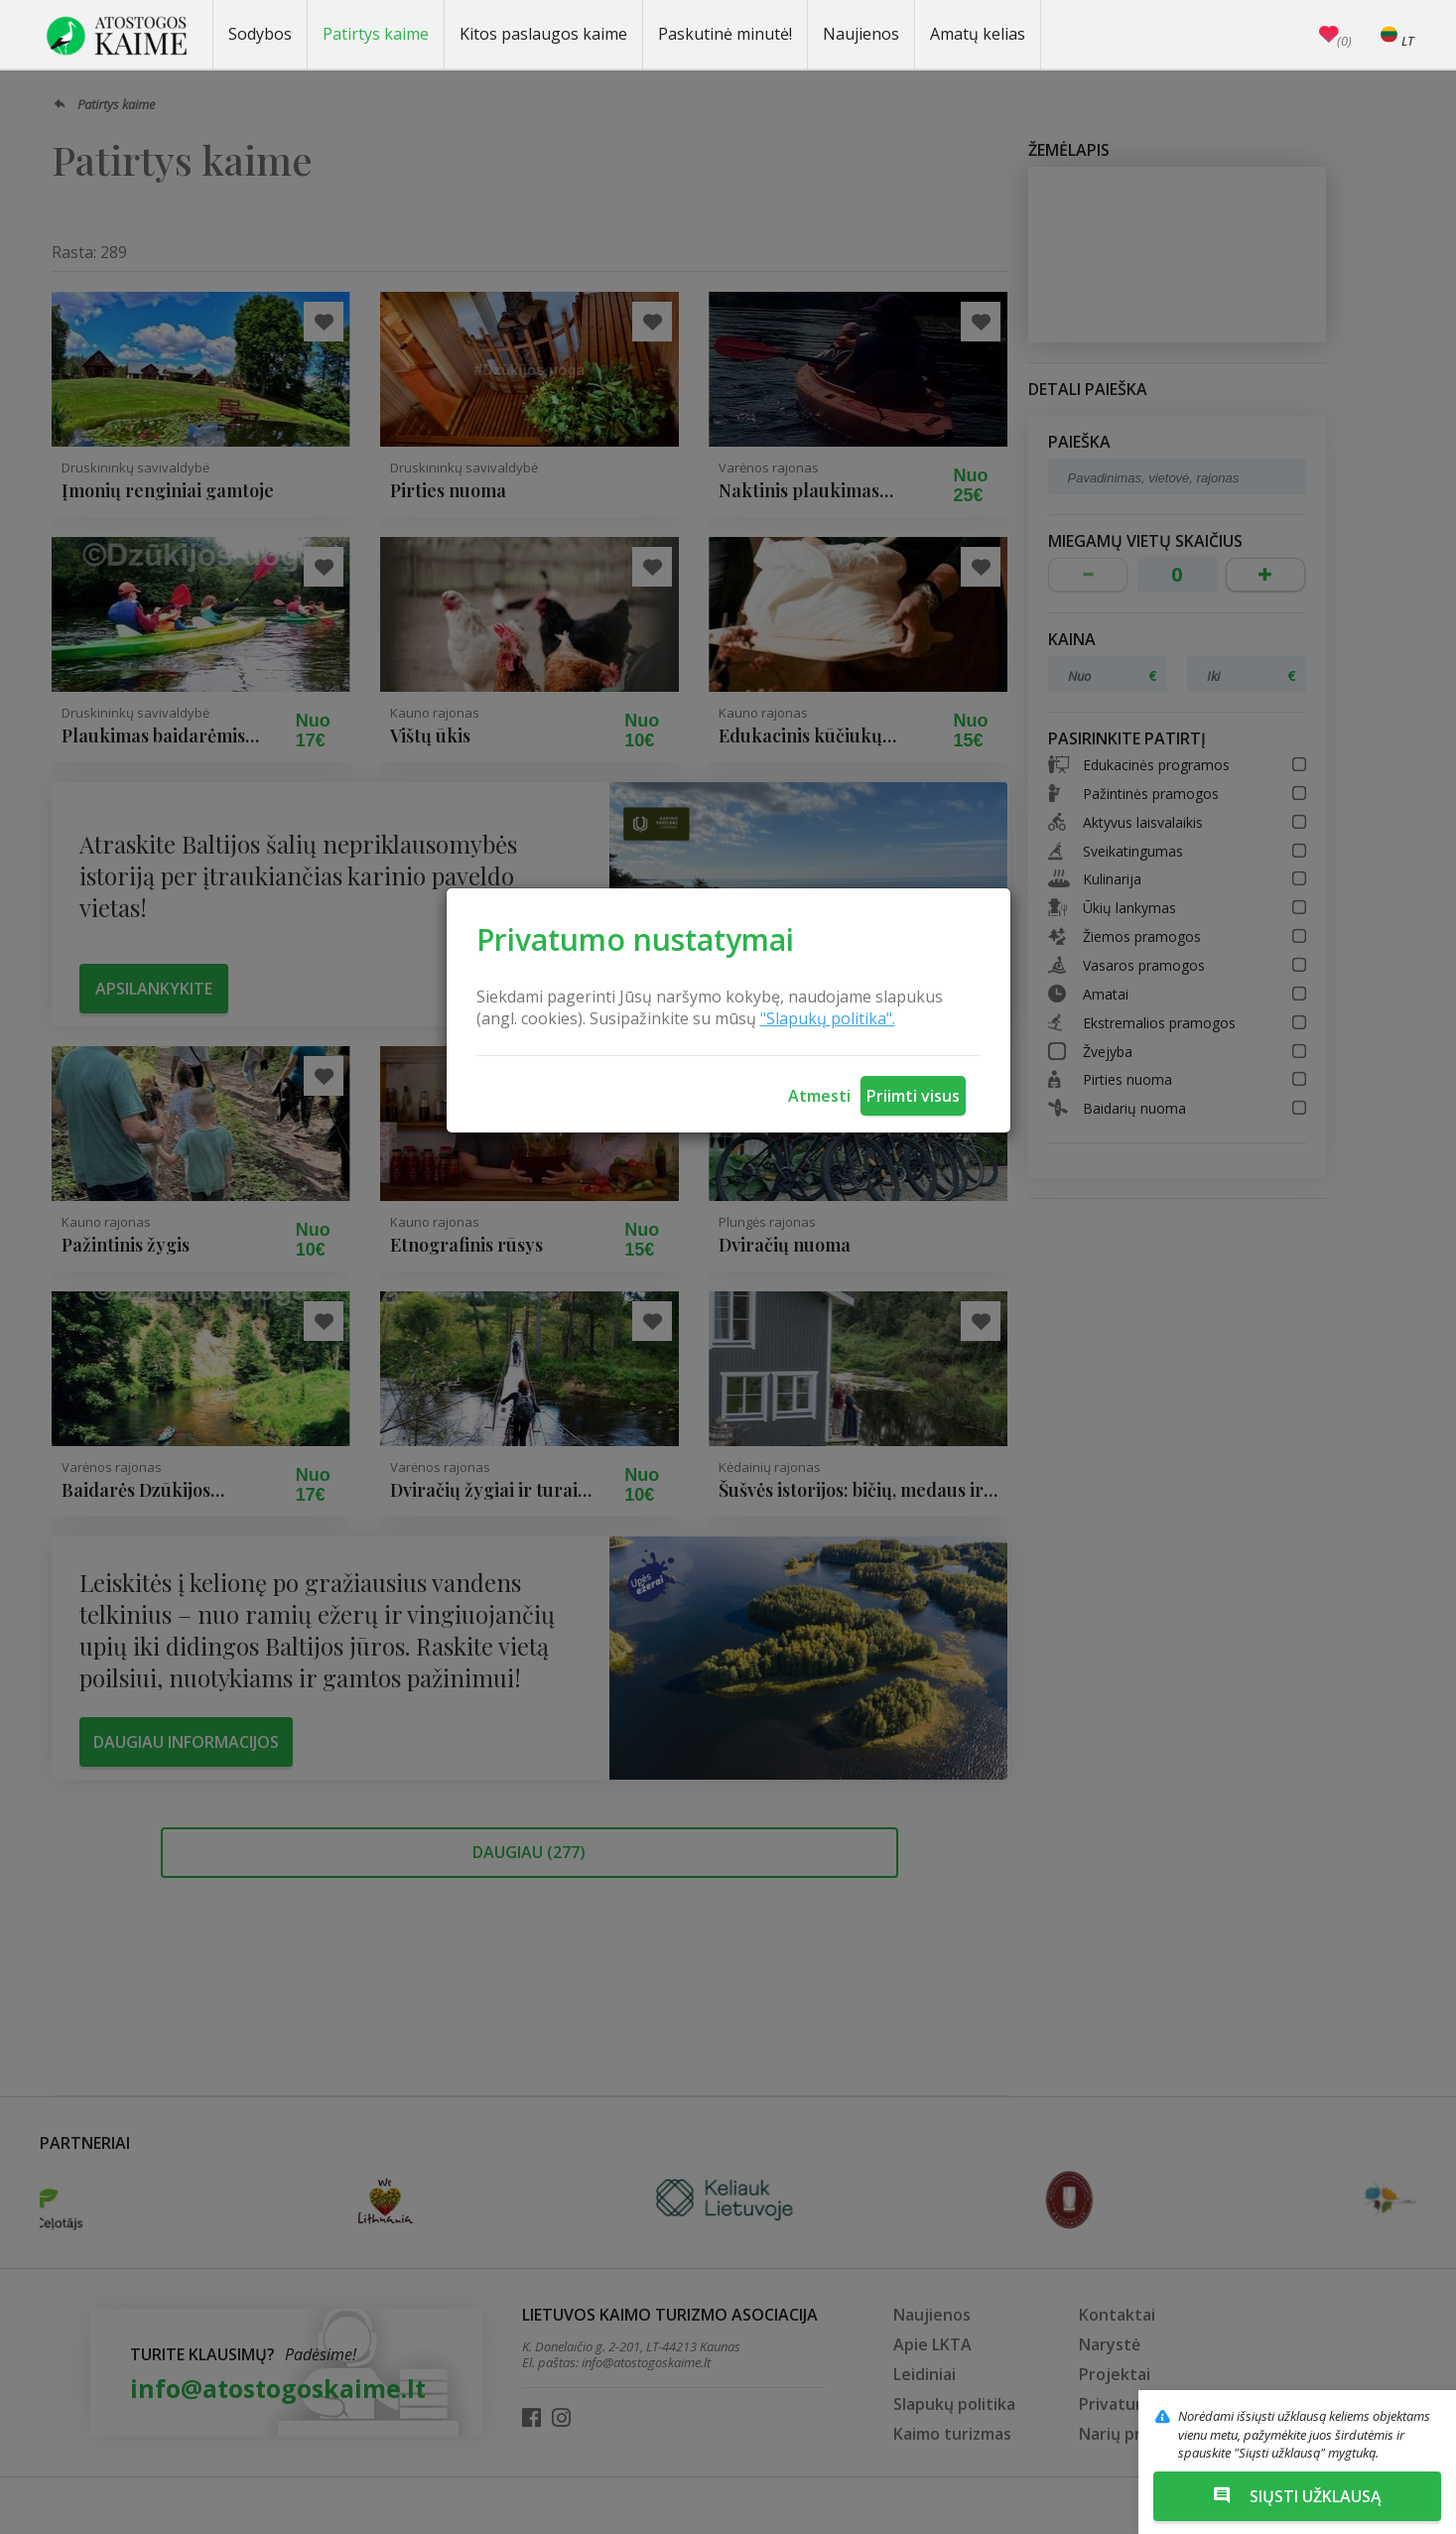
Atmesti (819, 1096)
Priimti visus (913, 1096)
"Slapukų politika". (827, 1018)
